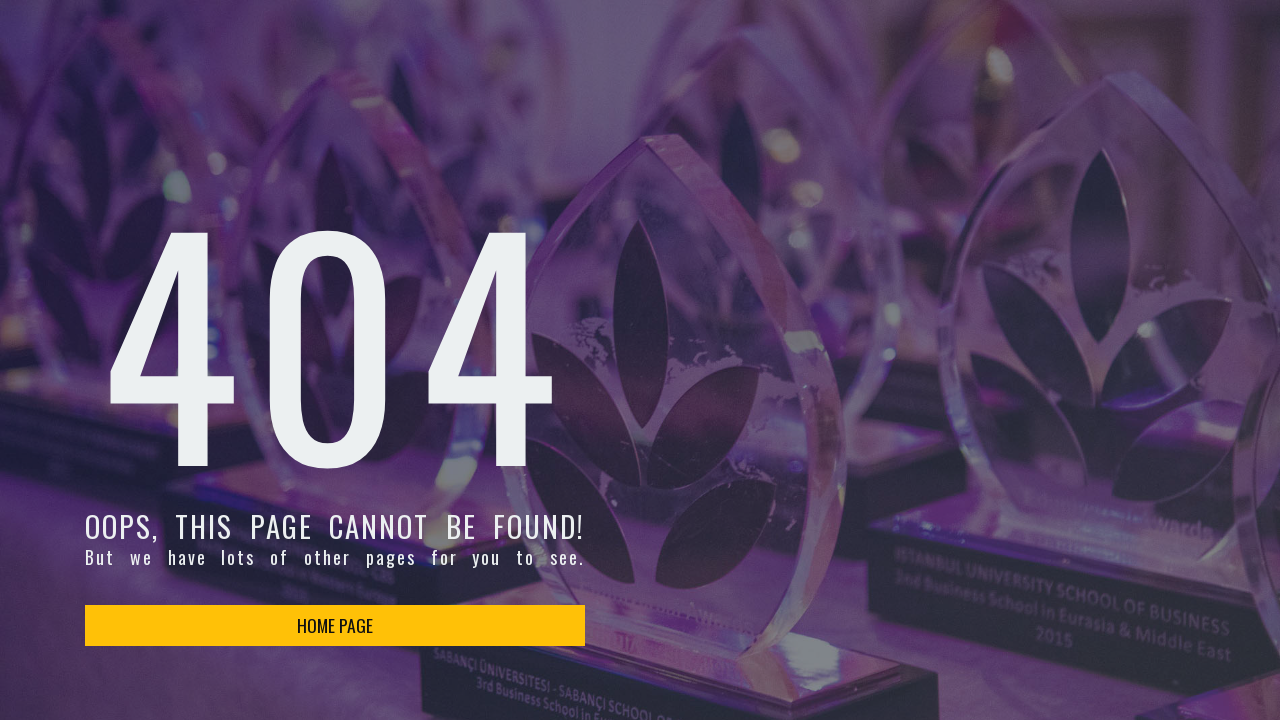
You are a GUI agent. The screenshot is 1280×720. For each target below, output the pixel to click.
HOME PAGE (335, 625)
